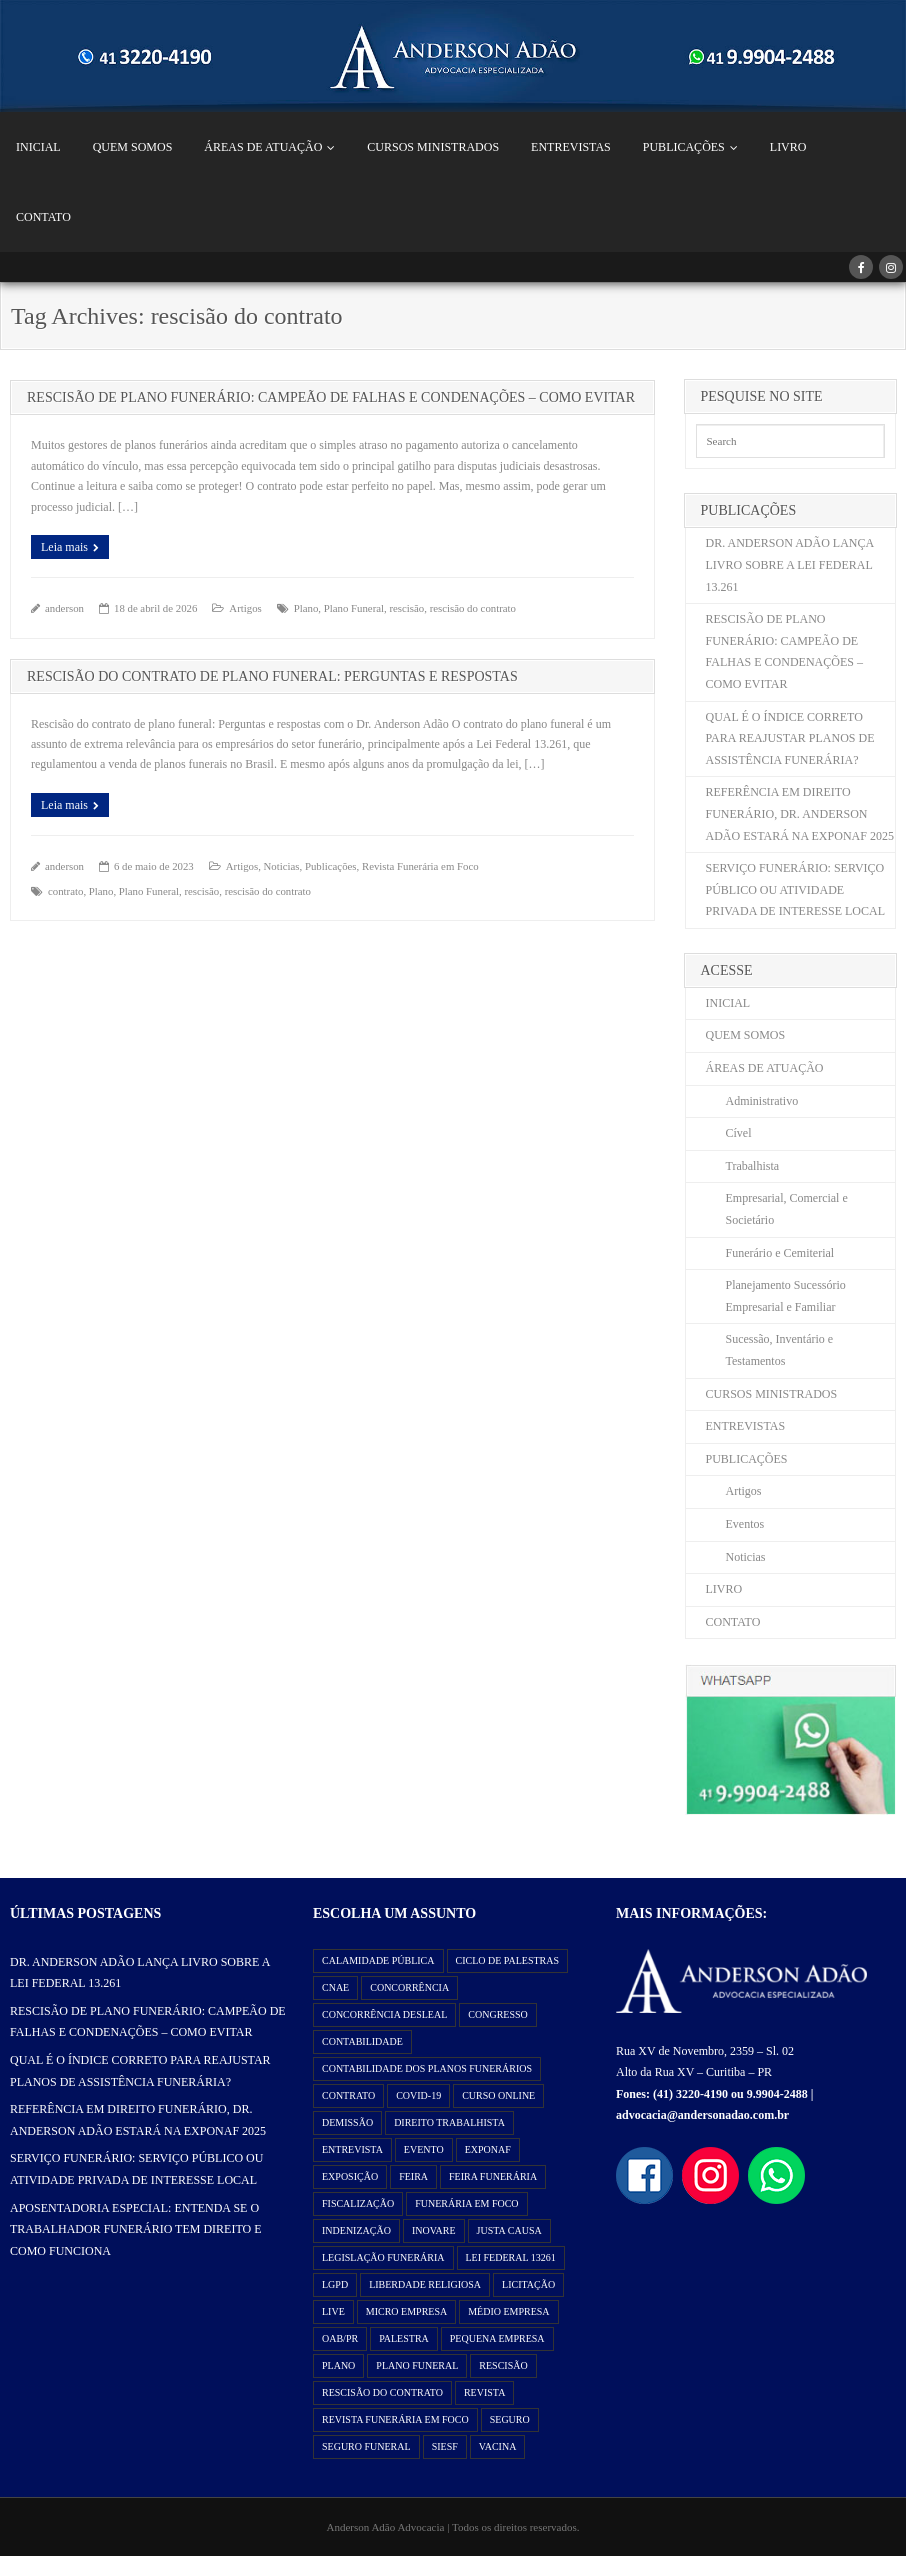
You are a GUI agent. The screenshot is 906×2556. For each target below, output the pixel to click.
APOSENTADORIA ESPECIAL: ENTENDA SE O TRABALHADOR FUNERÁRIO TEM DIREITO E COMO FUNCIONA (136, 2229)
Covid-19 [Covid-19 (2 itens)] (418, 2095)
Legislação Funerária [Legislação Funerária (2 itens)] (383, 2257)
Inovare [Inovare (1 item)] (434, 2230)
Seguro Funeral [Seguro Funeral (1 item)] (366, 2446)
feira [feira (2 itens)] (413, 2176)
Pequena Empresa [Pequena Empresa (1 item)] (497, 2338)
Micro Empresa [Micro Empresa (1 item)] (406, 2311)
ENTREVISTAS (571, 147)
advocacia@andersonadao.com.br (702, 2115)
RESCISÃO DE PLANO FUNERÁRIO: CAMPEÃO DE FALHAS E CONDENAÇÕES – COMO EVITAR (331, 397)
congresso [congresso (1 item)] (497, 2014)
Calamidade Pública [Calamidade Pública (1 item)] (378, 1960)
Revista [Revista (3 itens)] (484, 2392)
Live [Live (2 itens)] (333, 2311)
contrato (65, 891)
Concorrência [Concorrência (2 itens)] (409, 1987)
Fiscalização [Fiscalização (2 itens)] (358, 2203)
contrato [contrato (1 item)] (348, 2095)
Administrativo (762, 1101)
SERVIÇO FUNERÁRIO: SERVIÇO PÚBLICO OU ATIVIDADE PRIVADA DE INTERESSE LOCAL (795, 889)
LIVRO (788, 147)
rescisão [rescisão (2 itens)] (503, 2365)
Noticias (282, 866)
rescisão (406, 608)
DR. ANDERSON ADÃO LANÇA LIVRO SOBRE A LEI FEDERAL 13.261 (790, 564)
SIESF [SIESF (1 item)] (445, 2446)
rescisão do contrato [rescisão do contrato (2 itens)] (382, 2392)
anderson (64, 608)
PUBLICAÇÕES (684, 147)
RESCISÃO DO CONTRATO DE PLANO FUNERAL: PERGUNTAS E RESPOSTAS (272, 676)
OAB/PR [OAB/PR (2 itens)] (340, 2338)
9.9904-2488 (777, 2094)
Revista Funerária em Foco (420, 866)
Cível (739, 1133)
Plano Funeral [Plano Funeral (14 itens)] (417, 2365)
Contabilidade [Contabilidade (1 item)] (362, 2041)
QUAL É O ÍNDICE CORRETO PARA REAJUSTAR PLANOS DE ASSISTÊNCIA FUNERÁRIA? (790, 738)
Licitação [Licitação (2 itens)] (528, 2284)
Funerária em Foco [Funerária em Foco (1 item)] (466, 2203)
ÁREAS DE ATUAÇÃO (263, 147)
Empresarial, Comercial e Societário (787, 1209)
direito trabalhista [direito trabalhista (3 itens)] (449, 2122)
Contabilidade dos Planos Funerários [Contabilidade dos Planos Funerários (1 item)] (427, 2068)
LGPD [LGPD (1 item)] (335, 2284)
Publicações (331, 866)
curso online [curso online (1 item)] (498, 2095)
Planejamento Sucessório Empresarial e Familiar (786, 1296)
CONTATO (43, 217)
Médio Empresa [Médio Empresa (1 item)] (508, 2311)
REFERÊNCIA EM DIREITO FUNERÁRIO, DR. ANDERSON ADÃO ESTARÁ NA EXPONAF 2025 (800, 813)
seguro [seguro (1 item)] (510, 2419)
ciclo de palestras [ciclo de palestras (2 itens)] (508, 1960)
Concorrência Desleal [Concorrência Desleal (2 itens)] (384, 2014)
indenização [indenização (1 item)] (356, 2230)
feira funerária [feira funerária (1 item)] (493, 2176)
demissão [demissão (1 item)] (347, 2122)
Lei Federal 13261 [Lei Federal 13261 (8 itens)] (511, 2257)
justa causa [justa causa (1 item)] (509, 2230)
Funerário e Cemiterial (780, 1253)
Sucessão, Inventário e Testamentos (780, 1350)
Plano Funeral (354, 608)
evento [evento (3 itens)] (424, 2149)
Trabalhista (753, 1166)
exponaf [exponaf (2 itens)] (488, 2149)
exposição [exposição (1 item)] (350, 2176)
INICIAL (38, 147)
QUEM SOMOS (133, 147)
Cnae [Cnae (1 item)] (335, 1987)
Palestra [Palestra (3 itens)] (404, 2338)
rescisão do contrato (473, 608)
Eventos (745, 1524)
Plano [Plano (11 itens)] (338, 2365)
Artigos (245, 608)
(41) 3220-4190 (690, 2094)
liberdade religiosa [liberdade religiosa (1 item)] (425, 2284)
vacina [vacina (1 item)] (498, 2446)
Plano (306, 608)
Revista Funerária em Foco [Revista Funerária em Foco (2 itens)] (395, 2419)
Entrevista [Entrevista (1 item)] (352, 2149)
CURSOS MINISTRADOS (433, 147)
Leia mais (64, 547)
